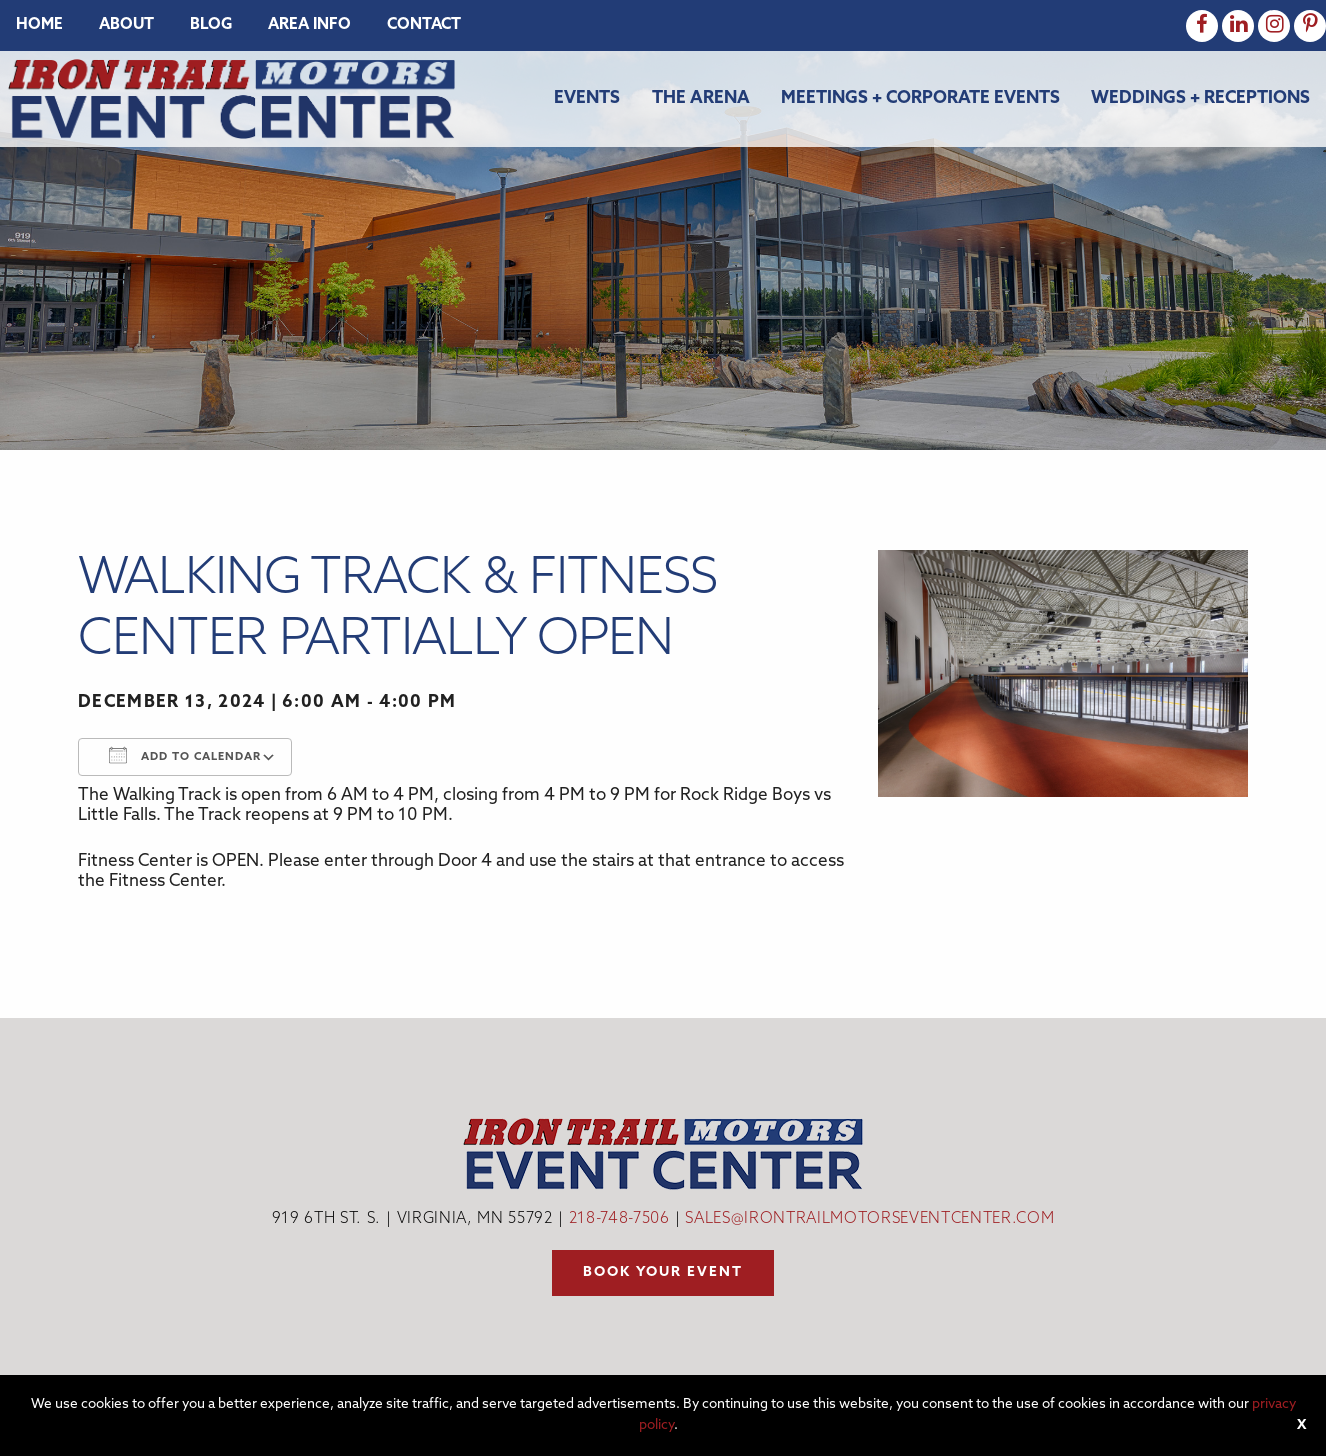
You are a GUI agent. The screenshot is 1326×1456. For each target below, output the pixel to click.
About (126, 25)
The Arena (701, 98)
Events (587, 98)
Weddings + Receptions (1200, 98)
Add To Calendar (185, 755)
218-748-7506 (619, 1219)
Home (39, 25)
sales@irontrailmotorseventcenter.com (869, 1219)
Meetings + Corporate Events (920, 98)
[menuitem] (39, 25)
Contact (424, 25)
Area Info (309, 25)
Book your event (663, 1272)
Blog (211, 25)
